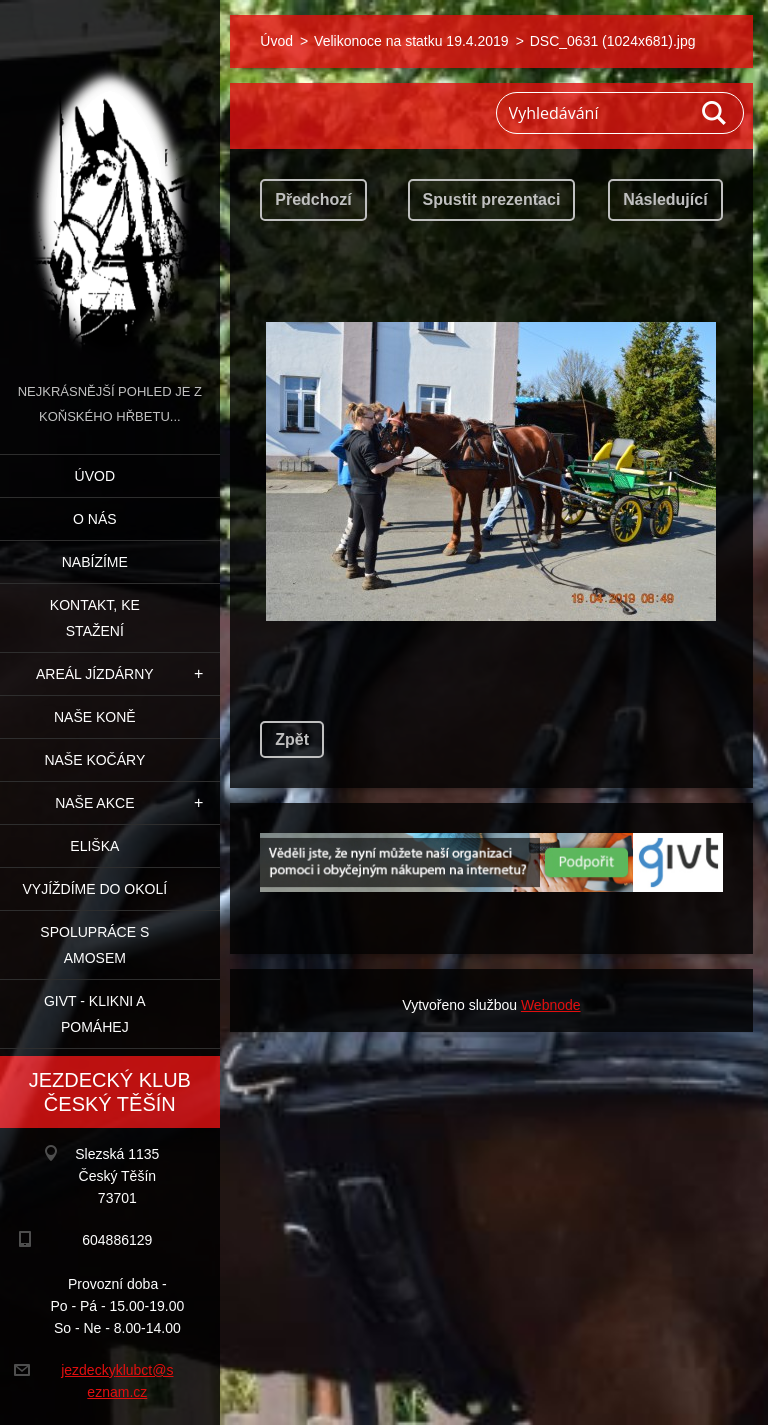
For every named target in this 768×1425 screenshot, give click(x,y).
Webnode (551, 1005)
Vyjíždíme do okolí (94, 889)
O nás (95, 519)
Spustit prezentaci (492, 199)
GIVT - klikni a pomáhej (95, 1014)
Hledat (715, 113)
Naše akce (94, 803)
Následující (665, 199)
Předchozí (313, 199)
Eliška (94, 846)
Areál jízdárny (95, 674)
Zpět (292, 739)
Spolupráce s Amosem (94, 945)
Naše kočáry (94, 760)
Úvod (95, 476)
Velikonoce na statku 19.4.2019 (411, 41)
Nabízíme (95, 562)
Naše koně (95, 717)
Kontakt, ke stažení (95, 618)
